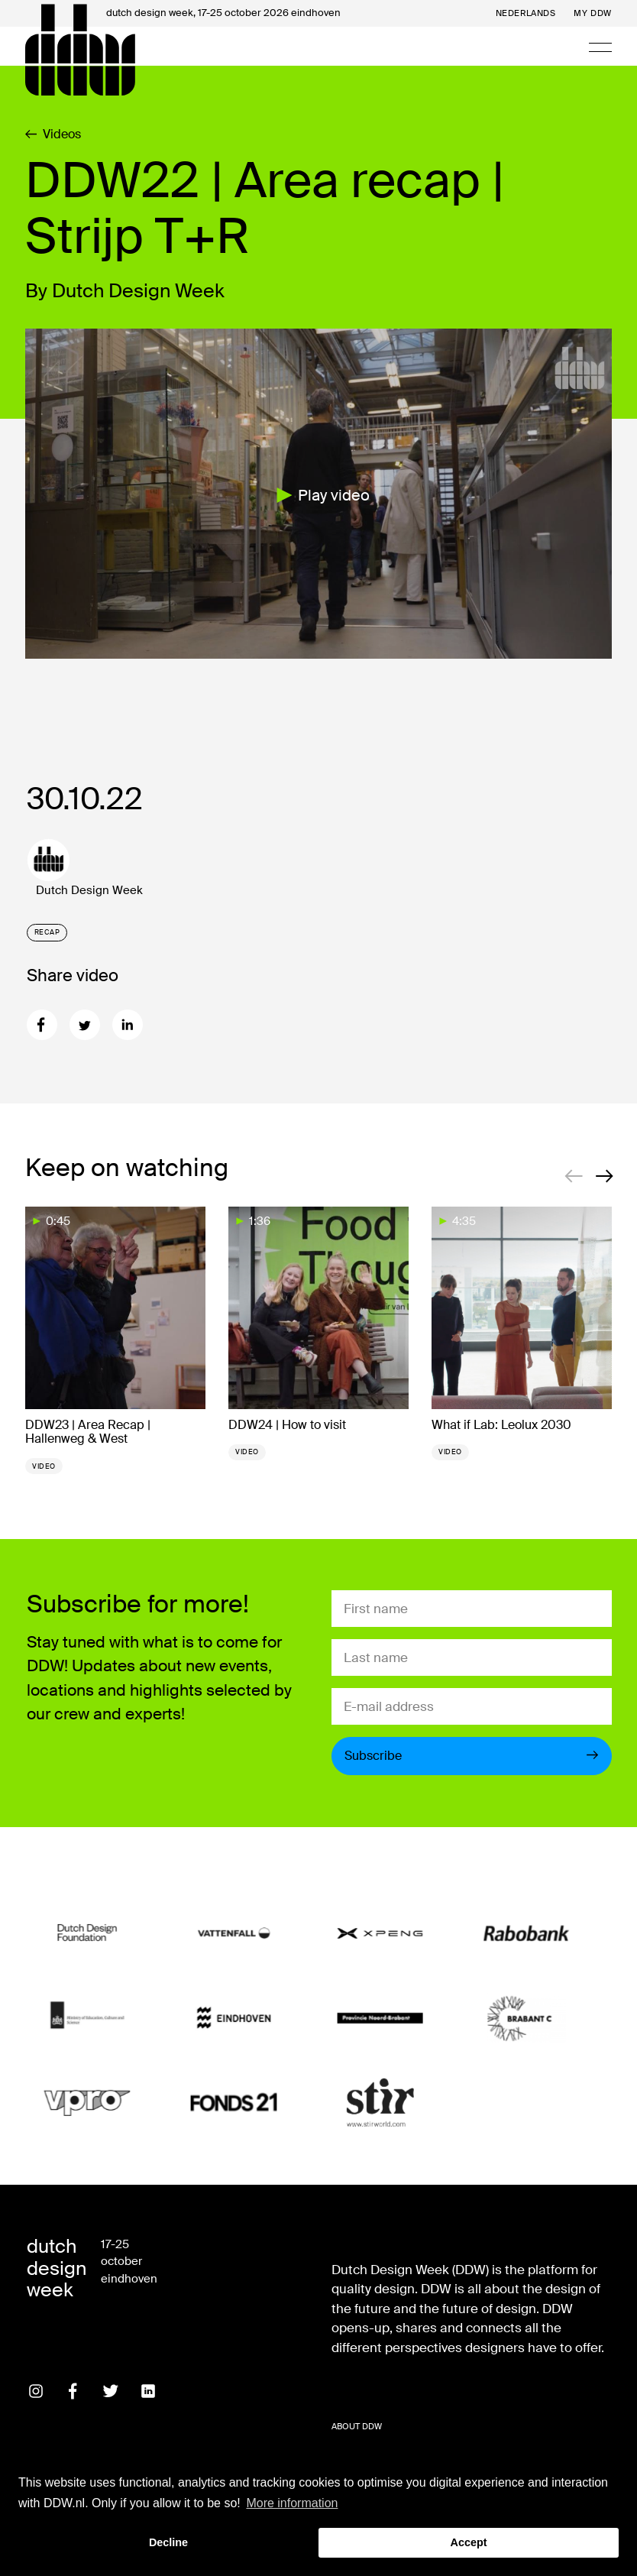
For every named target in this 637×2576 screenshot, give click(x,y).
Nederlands (526, 13)
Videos (53, 134)
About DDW (356, 2426)
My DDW (592, 13)
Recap (47, 932)
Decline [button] (168, 2542)
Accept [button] (469, 2542)
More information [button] (292, 2503)
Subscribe (471, 1756)
